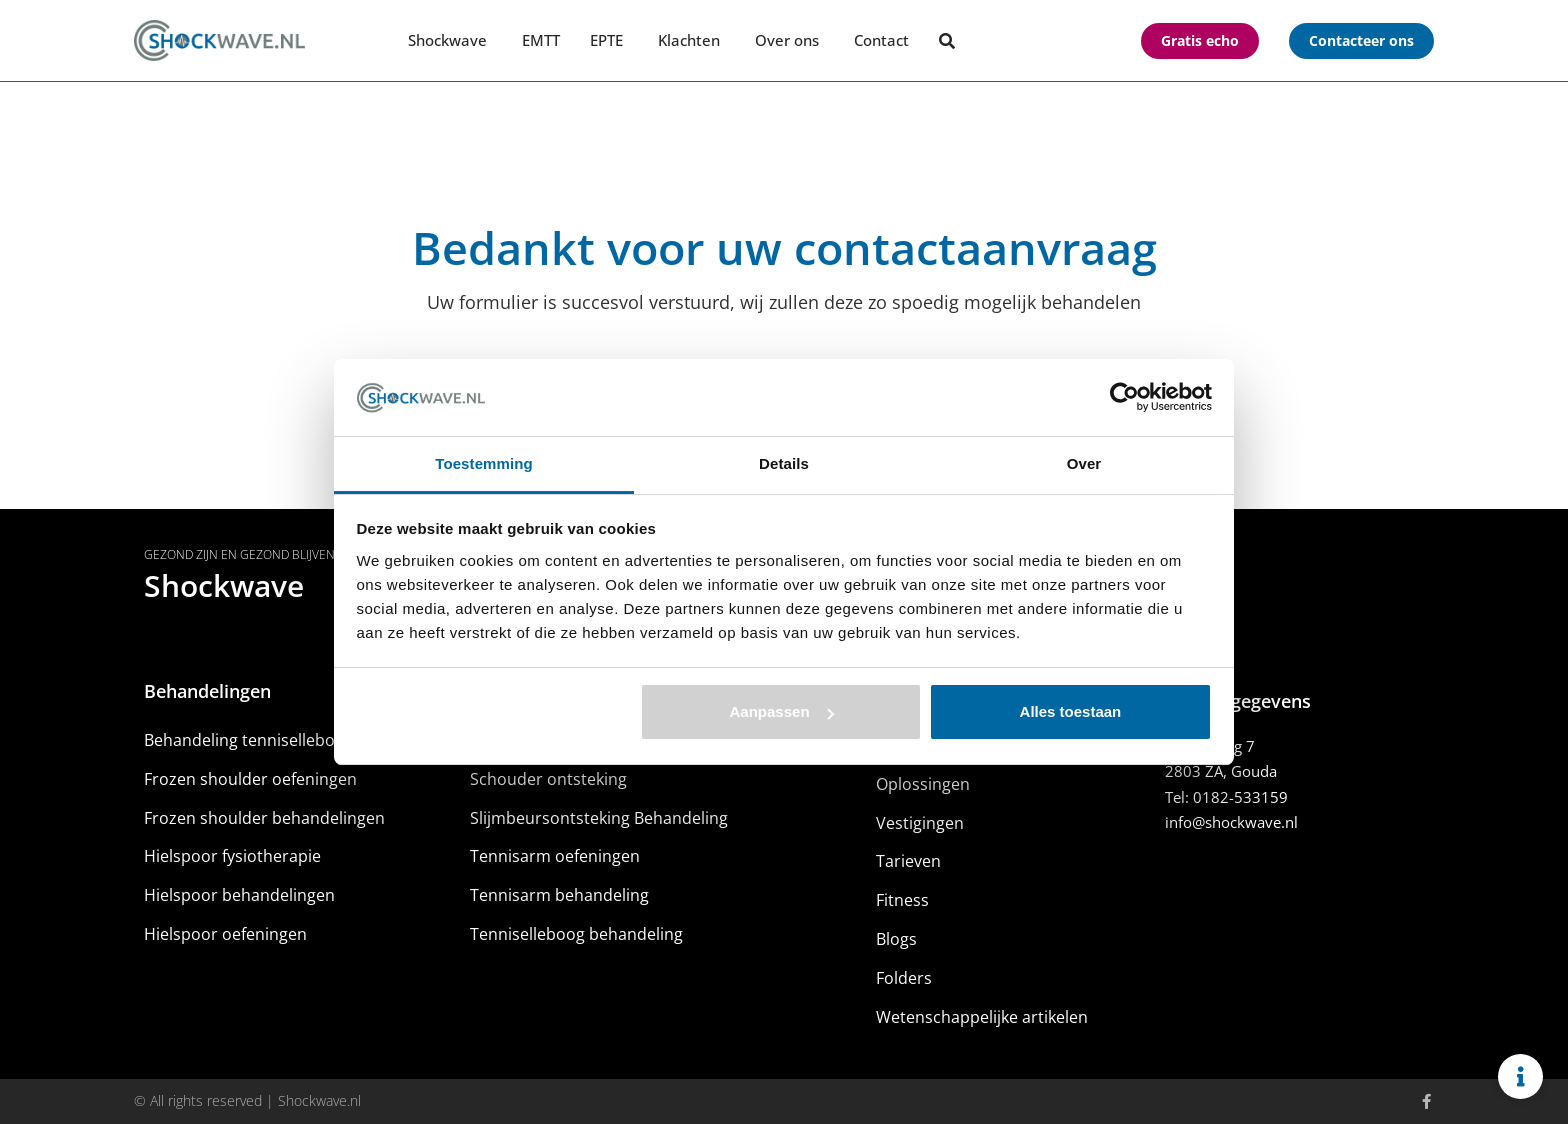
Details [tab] (784, 463)
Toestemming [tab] (484, 463)
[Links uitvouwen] (1520, 1076)
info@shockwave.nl (1231, 822)
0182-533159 (1240, 797)
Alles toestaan (1071, 711)
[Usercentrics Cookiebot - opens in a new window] (1124, 397)
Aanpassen (782, 711)
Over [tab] (1084, 463)
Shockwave (224, 585)
